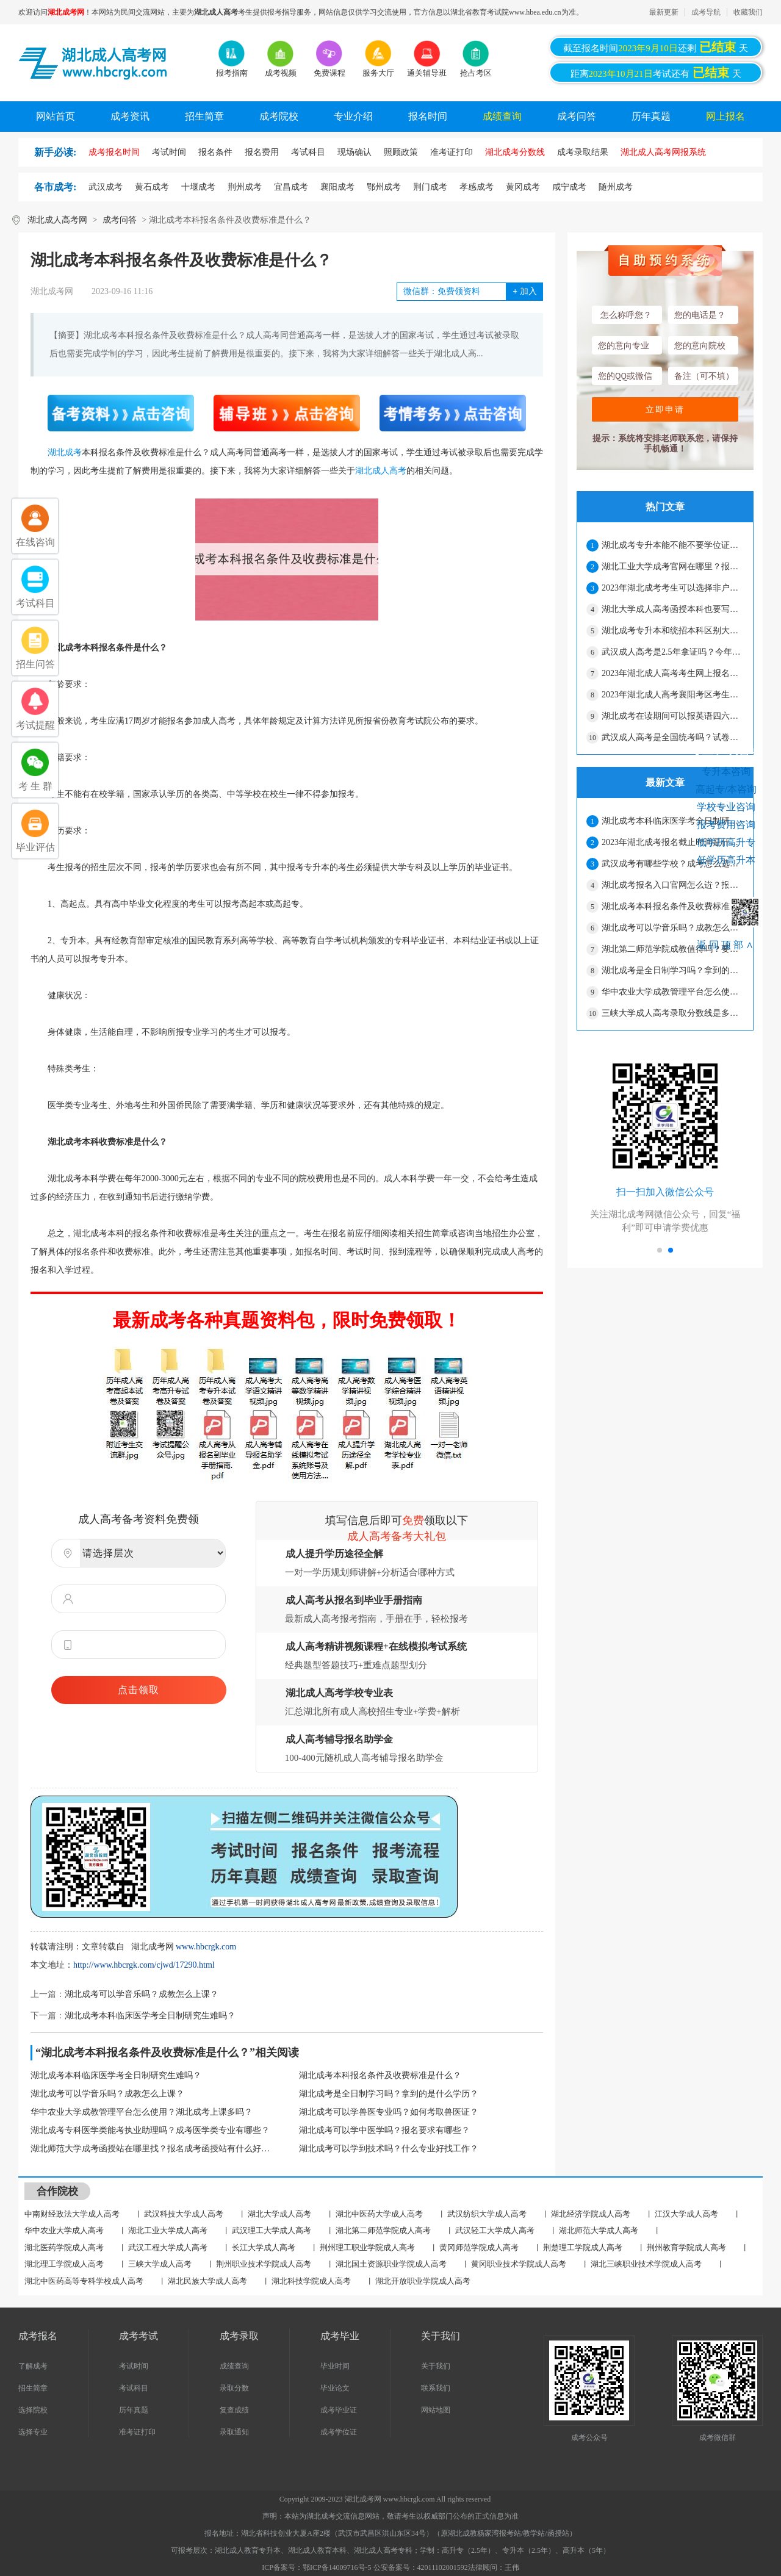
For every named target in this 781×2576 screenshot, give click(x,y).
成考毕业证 (338, 2410)
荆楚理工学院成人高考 (582, 2247)
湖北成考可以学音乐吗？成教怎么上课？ (141, 1994)
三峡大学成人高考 (160, 2263)
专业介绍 (353, 116)
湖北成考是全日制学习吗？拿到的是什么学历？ (388, 2093)
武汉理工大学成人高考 (271, 2230)
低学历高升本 (726, 860)
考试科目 (133, 2388)
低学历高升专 (726, 842)
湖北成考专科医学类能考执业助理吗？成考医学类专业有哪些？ (150, 2130)
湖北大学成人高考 (279, 2213)
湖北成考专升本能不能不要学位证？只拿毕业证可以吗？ (672, 545)
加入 (524, 291)
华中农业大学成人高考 (64, 2230)
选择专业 (33, 2432)
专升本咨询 (726, 771)
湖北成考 (65, 452)
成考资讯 (129, 116)
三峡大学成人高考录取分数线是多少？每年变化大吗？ (672, 1013)
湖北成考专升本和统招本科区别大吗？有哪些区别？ (672, 630)
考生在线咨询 (726, 749)
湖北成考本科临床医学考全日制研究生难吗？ (150, 2015)
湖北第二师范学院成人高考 (383, 2230)
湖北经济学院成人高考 (590, 2213)
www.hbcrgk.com (206, 1946)
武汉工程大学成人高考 (167, 2247)
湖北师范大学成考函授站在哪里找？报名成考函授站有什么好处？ (153, 2148)
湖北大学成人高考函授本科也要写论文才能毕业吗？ (672, 609)
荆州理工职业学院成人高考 (367, 2247)
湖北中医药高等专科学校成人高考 (83, 2281)
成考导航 (706, 12)
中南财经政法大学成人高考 (72, 2213)
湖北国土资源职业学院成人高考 (391, 2263)
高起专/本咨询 (726, 789)
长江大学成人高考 (263, 2247)
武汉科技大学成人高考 (183, 2213)
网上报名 (725, 116)
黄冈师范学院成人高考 (479, 2247)
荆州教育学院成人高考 (686, 2247)
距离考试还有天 (655, 72)
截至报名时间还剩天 (655, 47)
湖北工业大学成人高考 (167, 2230)
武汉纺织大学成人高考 (487, 2213)
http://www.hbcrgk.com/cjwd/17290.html (144, 1965)
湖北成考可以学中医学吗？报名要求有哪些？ (384, 2130)
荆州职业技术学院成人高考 (263, 2263)
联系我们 (435, 2388)
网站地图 (435, 2410)
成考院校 (278, 116)
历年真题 (651, 116)
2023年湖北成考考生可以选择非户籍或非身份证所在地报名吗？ (672, 587)
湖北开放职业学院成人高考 (422, 2281)
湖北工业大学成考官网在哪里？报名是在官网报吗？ (672, 566)
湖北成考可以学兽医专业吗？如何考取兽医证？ (388, 2112)
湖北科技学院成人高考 (311, 2281)
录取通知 (234, 2432)
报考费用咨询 (726, 824)
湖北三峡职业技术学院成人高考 (646, 2263)
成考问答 (576, 116)
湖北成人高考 (380, 470)
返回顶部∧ (726, 945)
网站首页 (55, 116)
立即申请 (665, 409)
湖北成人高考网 (57, 220)
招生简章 (204, 116)
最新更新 (663, 12)
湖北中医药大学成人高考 (379, 2213)
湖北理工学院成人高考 (64, 2263)
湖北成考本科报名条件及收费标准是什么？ (380, 2075)
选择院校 (33, 2410)
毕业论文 (335, 2388)
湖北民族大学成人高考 (207, 2281)
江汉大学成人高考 (686, 2213)
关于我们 (435, 2366)
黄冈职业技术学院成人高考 (518, 2263)
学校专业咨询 (726, 807)
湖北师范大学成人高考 (598, 2230)
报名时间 (427, 116)
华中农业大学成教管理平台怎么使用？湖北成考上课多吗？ (142, 2112)
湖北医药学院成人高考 (64, 2247)
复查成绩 (234, 2410)
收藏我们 (748, 12)
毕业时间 (335, 2366)
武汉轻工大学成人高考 (494, 2230)
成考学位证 (338, 2432)
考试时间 (133, 2366)
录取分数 (234, 2388)
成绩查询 (502, 116)
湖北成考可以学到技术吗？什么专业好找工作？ (388, 2148)
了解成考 (33, 2366)
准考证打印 (137, 2432)
